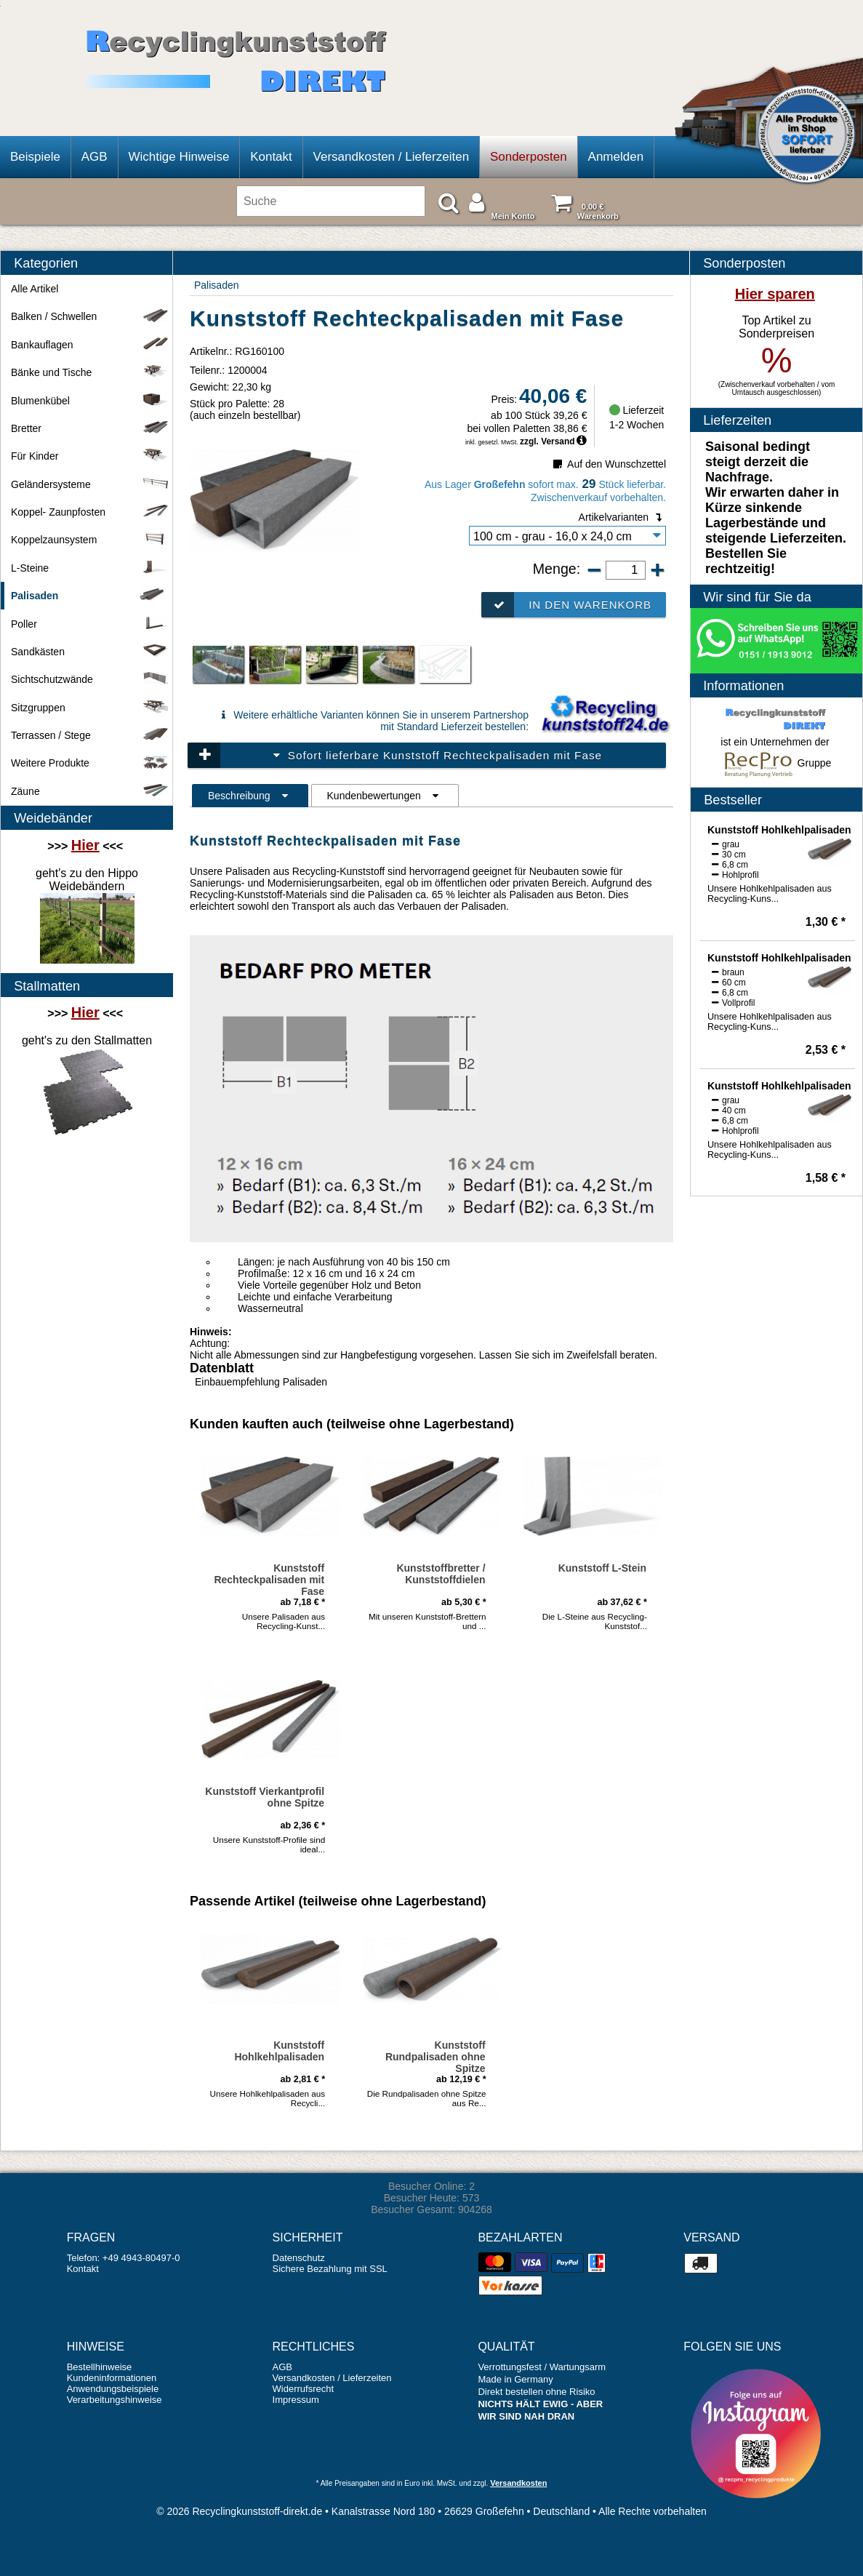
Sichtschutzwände (90, 679)
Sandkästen (90, 652)
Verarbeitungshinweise (114, 2399)
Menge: (559, 569)
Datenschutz (299, 2257)
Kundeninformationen (112, 2377)
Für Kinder (90, 456)
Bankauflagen (90, 345)
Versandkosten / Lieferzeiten (391, 157)
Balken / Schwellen (90, 316)
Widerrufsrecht (303, 2388)
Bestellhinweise (99, 2366)
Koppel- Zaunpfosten (90, 512)
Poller (90, 624)
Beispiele (35, 157)
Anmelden (616, 157)
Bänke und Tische (90, 372)
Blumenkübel (90, 401)
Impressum (296, 2399)
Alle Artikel (34, 289)
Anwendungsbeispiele (112, 2388)
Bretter (90, 428)
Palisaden (216, 285)
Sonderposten (528, 157)
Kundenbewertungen (385, 795)
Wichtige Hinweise (178, 157)
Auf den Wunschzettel (608, 464)
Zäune (90, 791)
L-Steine (90, 568)
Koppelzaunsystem (90, 540)
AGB (94, 157)
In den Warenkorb (566, 604)
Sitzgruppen (90, 708)
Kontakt (271, 157)
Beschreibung (250, 795)
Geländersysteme (90, 484)
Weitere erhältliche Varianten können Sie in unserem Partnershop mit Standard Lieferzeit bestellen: (372, 720)
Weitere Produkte (90, 763)
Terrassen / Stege (90, 735)
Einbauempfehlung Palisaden (261, 1382)
